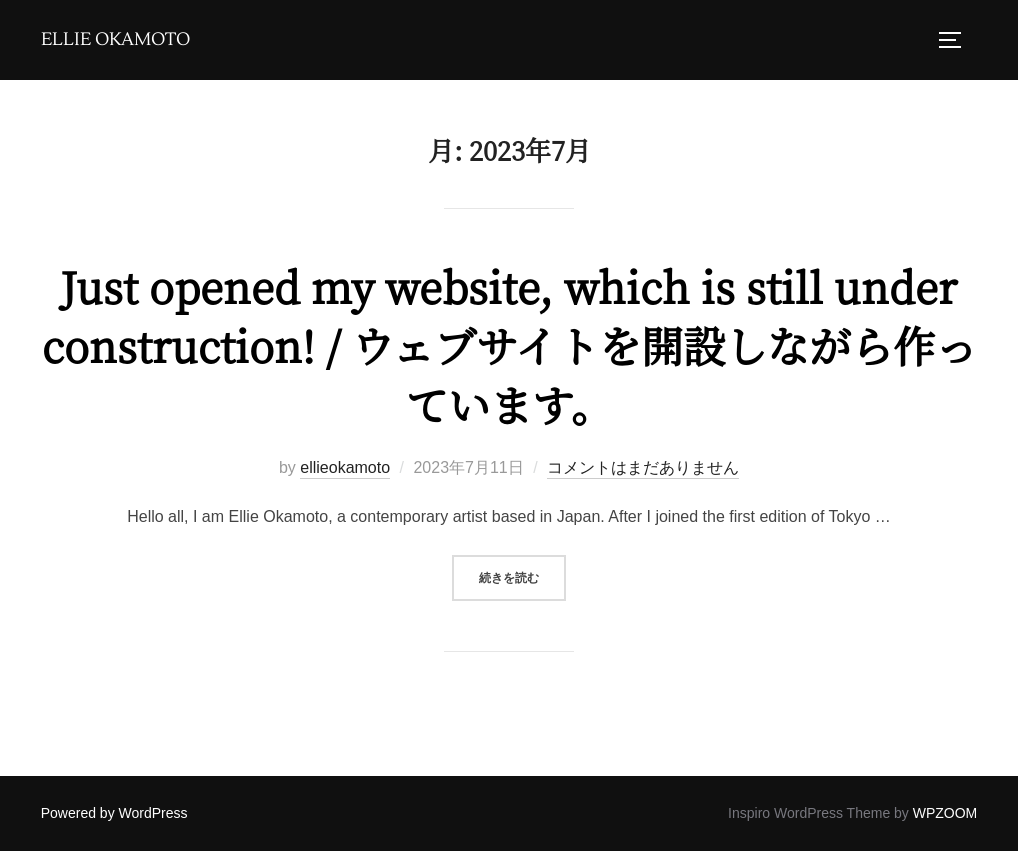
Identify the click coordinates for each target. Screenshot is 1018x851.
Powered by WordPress (114, 813)
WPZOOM (945, 813)
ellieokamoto (345, 467)
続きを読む (522, 575)
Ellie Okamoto (115, 40)
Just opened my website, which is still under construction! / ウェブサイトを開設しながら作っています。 (509, 345)
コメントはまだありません (643, 467)
